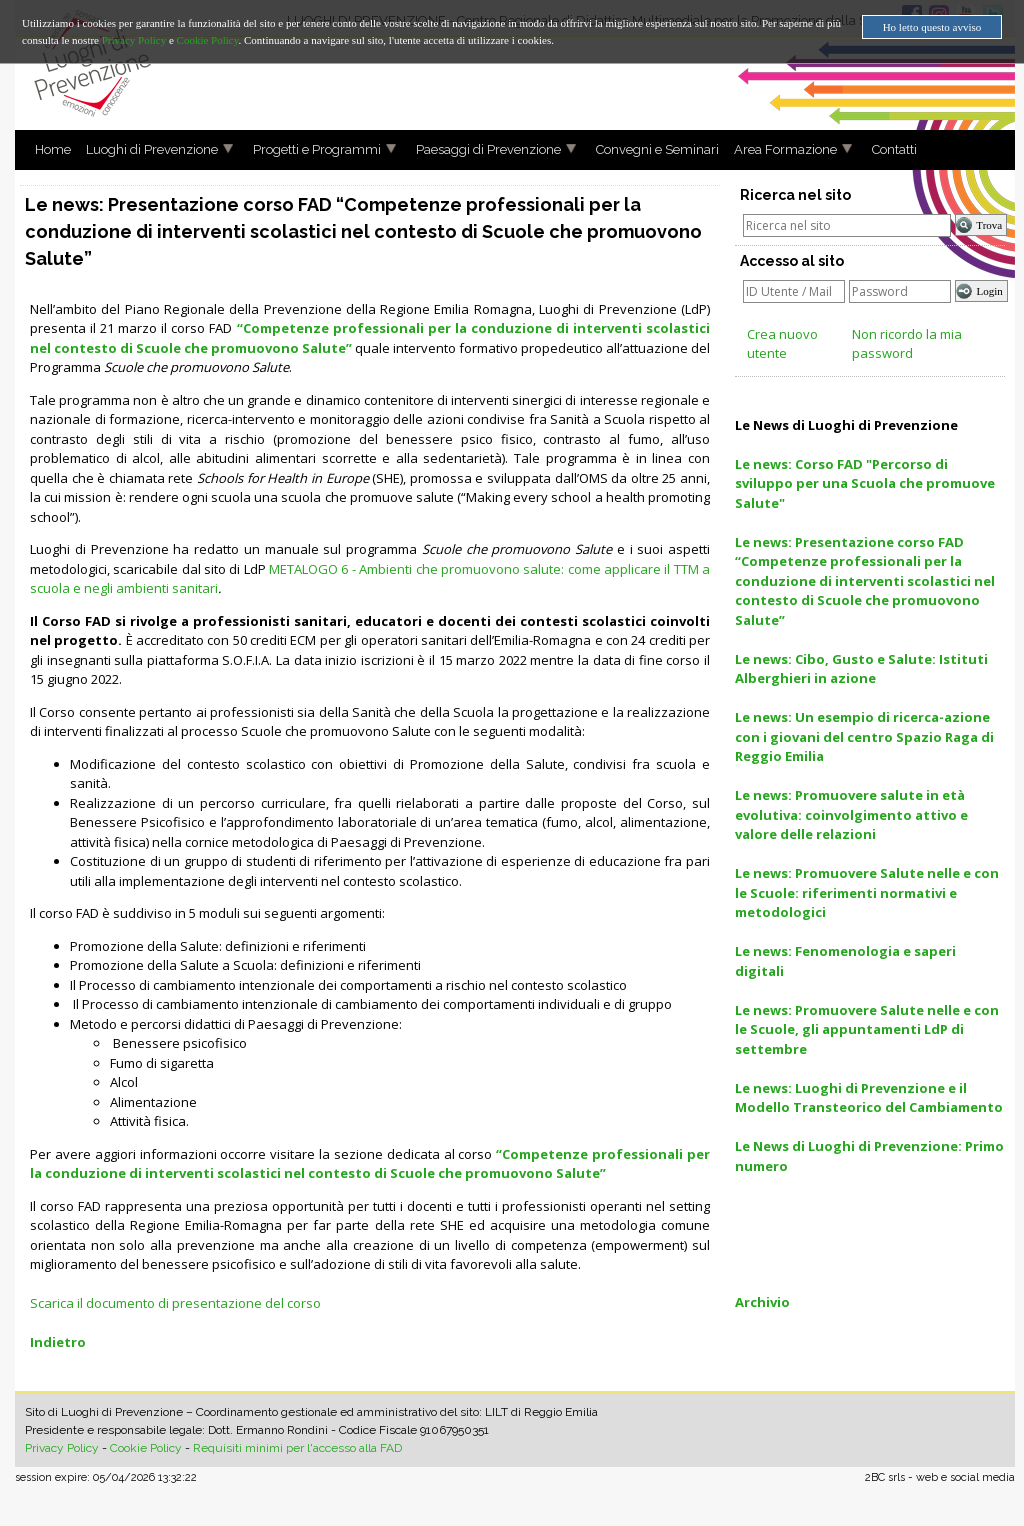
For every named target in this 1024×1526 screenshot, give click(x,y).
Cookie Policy (146, 1448)
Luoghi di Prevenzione (144, 149)
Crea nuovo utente (782, 344)
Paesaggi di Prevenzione (481, 149)
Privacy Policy (62, 1448)
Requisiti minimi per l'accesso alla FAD (297, 1448)
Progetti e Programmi (309, 149)
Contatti (887, 149)
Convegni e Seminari (650, 149)
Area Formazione (778, 149)
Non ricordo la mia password (907, 344)
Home (45, 149)
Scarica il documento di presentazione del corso (175, 1303)
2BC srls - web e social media (940, 1477)
